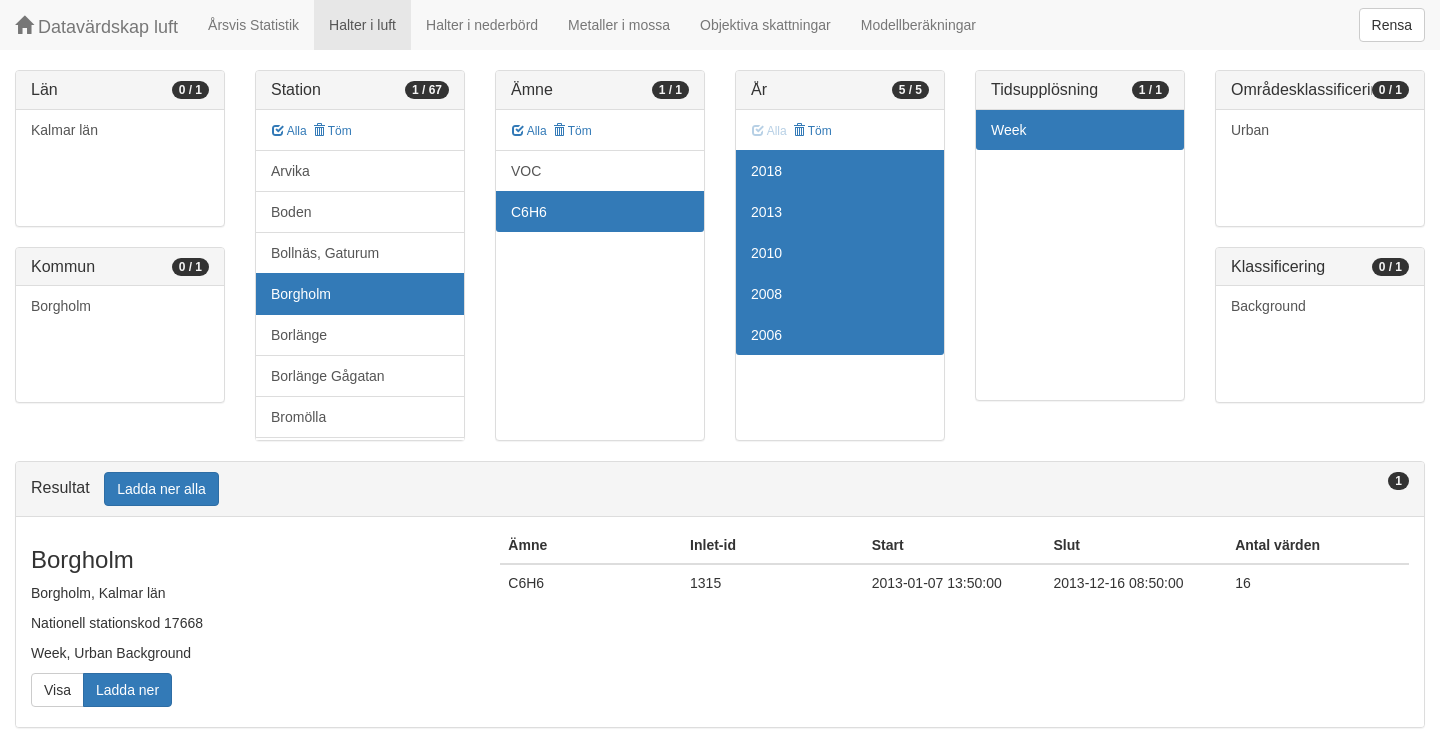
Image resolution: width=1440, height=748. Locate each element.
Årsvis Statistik (253, 25)
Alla (289, 131)
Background (1268, 306)
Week (1009, 130)
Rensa (1392, 25)
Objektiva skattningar (765, 25)
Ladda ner (127, 690)
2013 (766, 212)
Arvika (290, 171)
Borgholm (61, 306)
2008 (766, 294)
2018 (766, 171)
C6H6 (529, 212)
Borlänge (299, 335)
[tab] (720, 489)
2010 (766, 253)
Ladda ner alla (161, 489)
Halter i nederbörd (482, 25)
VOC (526, 171)
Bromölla (298, 417)
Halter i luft (362, 25)
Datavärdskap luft (96, 26)
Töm (332, 131)
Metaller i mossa (619, 25)
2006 (766, 335)
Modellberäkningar (918, 25)
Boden (291, 212)
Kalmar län (64, 130)
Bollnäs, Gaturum (325, 253)
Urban (1250, 130)
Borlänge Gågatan (328, 376)
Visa (57, 690)
